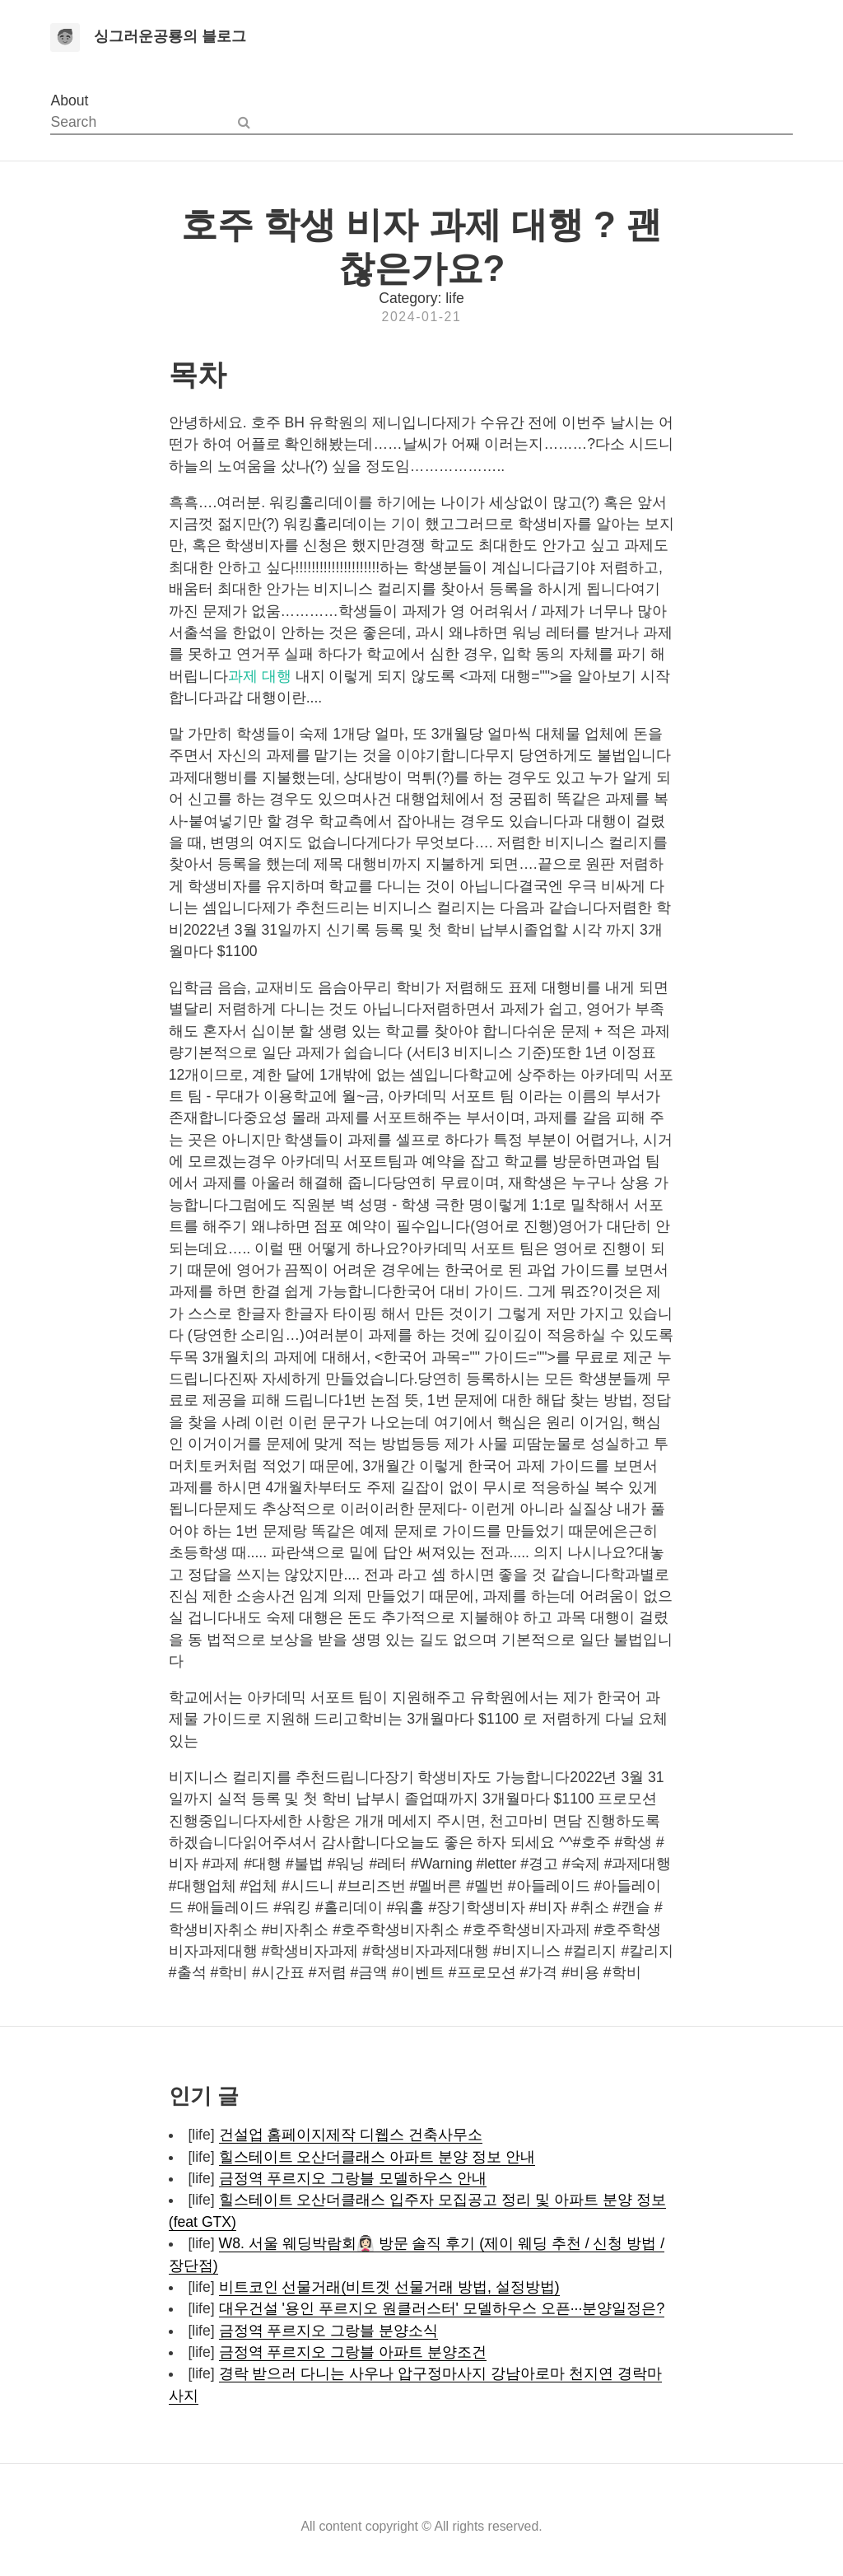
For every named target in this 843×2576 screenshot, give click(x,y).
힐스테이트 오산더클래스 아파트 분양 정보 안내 (377, 2157)
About (69, 100)
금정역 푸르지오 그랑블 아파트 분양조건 (353, 2352)
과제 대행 (259, 676)
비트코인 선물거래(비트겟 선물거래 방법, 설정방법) (389, 2287)
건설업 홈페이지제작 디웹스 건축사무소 (351, 2134)
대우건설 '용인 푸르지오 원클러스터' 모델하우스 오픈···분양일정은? (442, 2308)
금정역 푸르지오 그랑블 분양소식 (329, 2330)
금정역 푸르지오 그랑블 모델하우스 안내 (353, 2178)
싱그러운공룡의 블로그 (170, 36)
